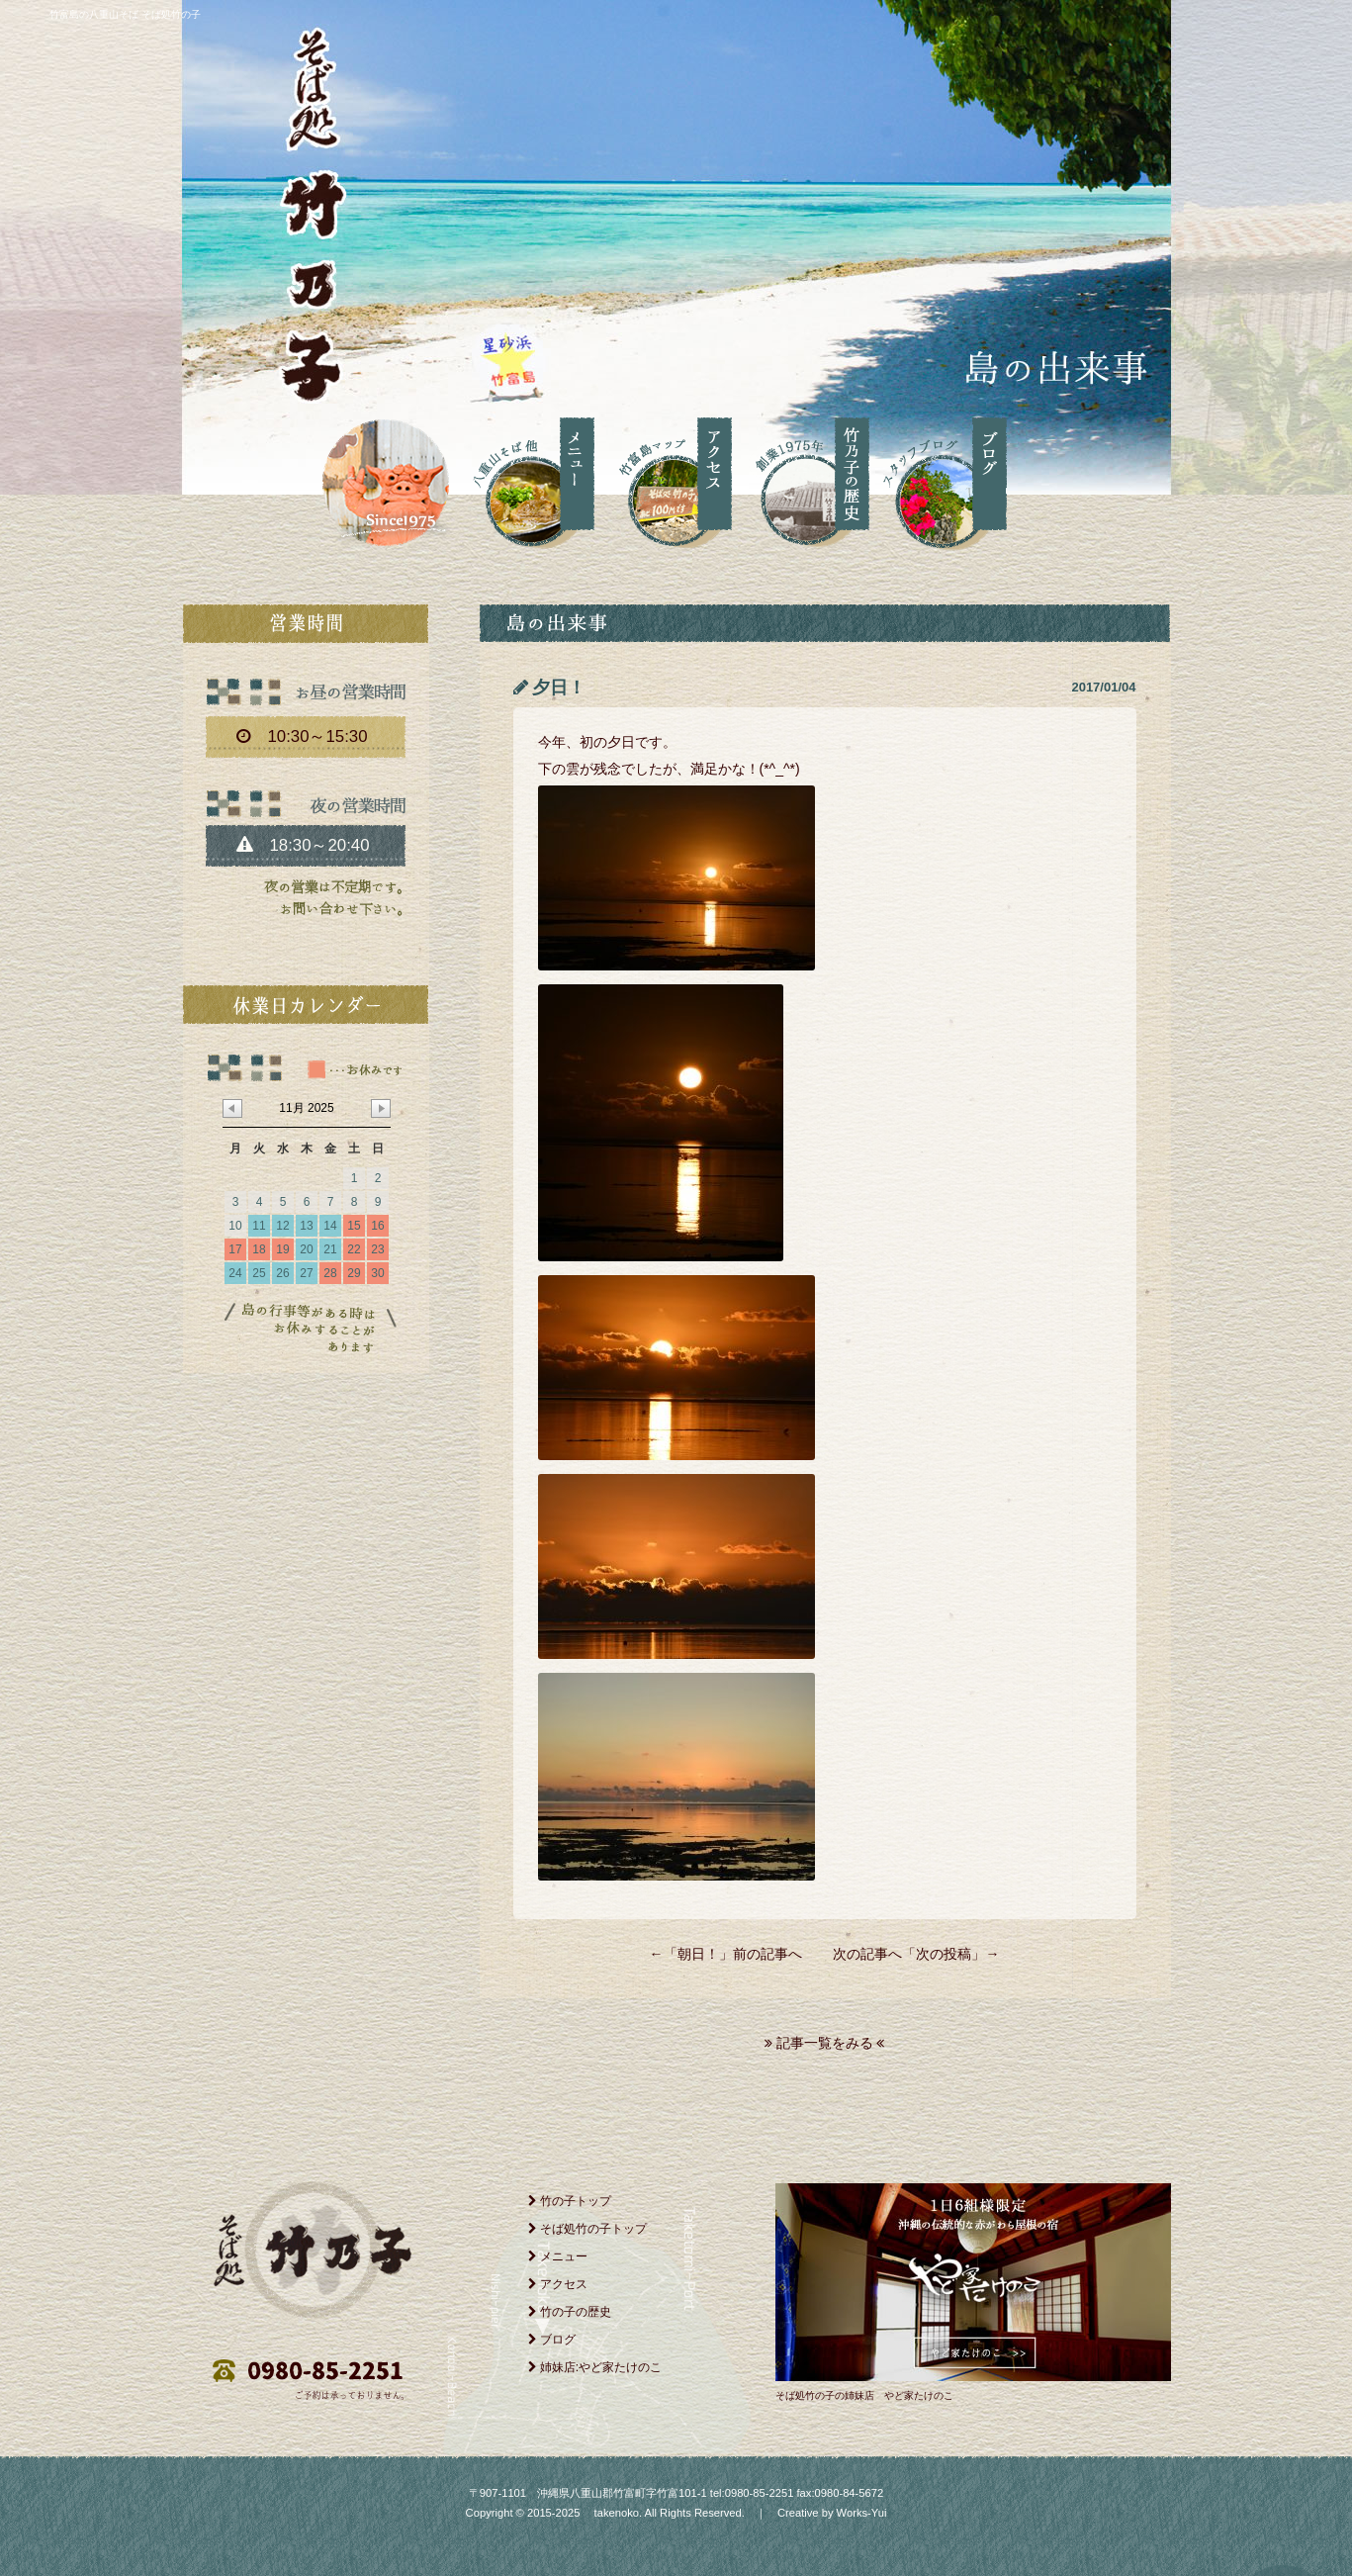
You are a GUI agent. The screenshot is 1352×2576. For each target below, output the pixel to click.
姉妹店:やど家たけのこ (595, 2367)
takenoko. (616, 2513)
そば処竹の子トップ (587, 2229)
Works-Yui (862, 2513)
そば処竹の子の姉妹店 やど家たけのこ (864, 2395)
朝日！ (698, 1954)
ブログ (552, 2339)
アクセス (557, 2284)
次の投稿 (943, 1954)
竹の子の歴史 (569, 2312)
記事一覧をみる (824, 2043)
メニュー (557, 2256)
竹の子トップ (569, 2201)
